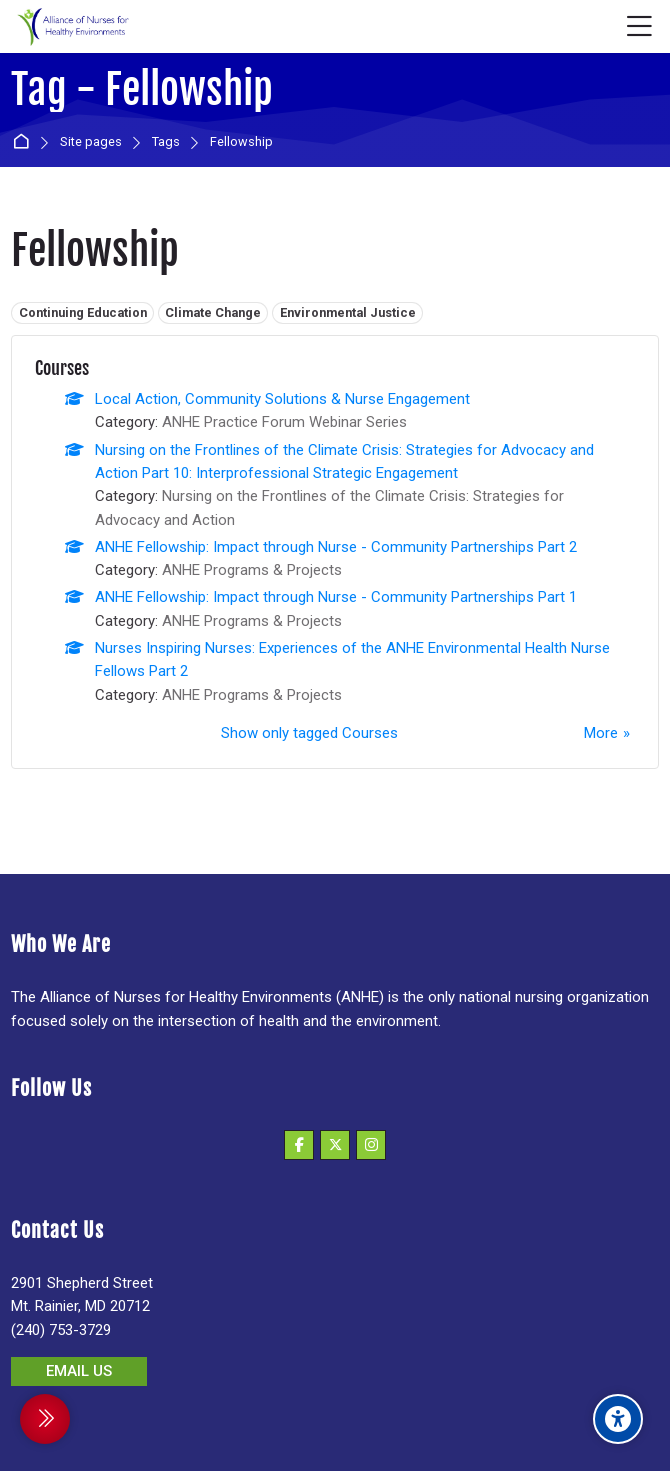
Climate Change (213, 312)
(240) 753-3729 (61, 1330)
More (601, 733)
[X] (335, 1145)
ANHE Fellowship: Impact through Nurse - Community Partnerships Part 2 (336, 547)
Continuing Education (83, 312)
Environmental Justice (348, 312)
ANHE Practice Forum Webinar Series (284, 422)
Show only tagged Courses (309, 733)
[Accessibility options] (618, 1419)
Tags (166, 142)
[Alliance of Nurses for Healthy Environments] (71, 27)
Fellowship (241, 142)
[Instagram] (371, 1145)
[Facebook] (299, 1145)
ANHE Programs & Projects (252, 570)
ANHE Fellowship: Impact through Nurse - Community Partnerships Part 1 (336, 597)
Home (24, 142)
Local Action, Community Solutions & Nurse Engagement (282, 399)
